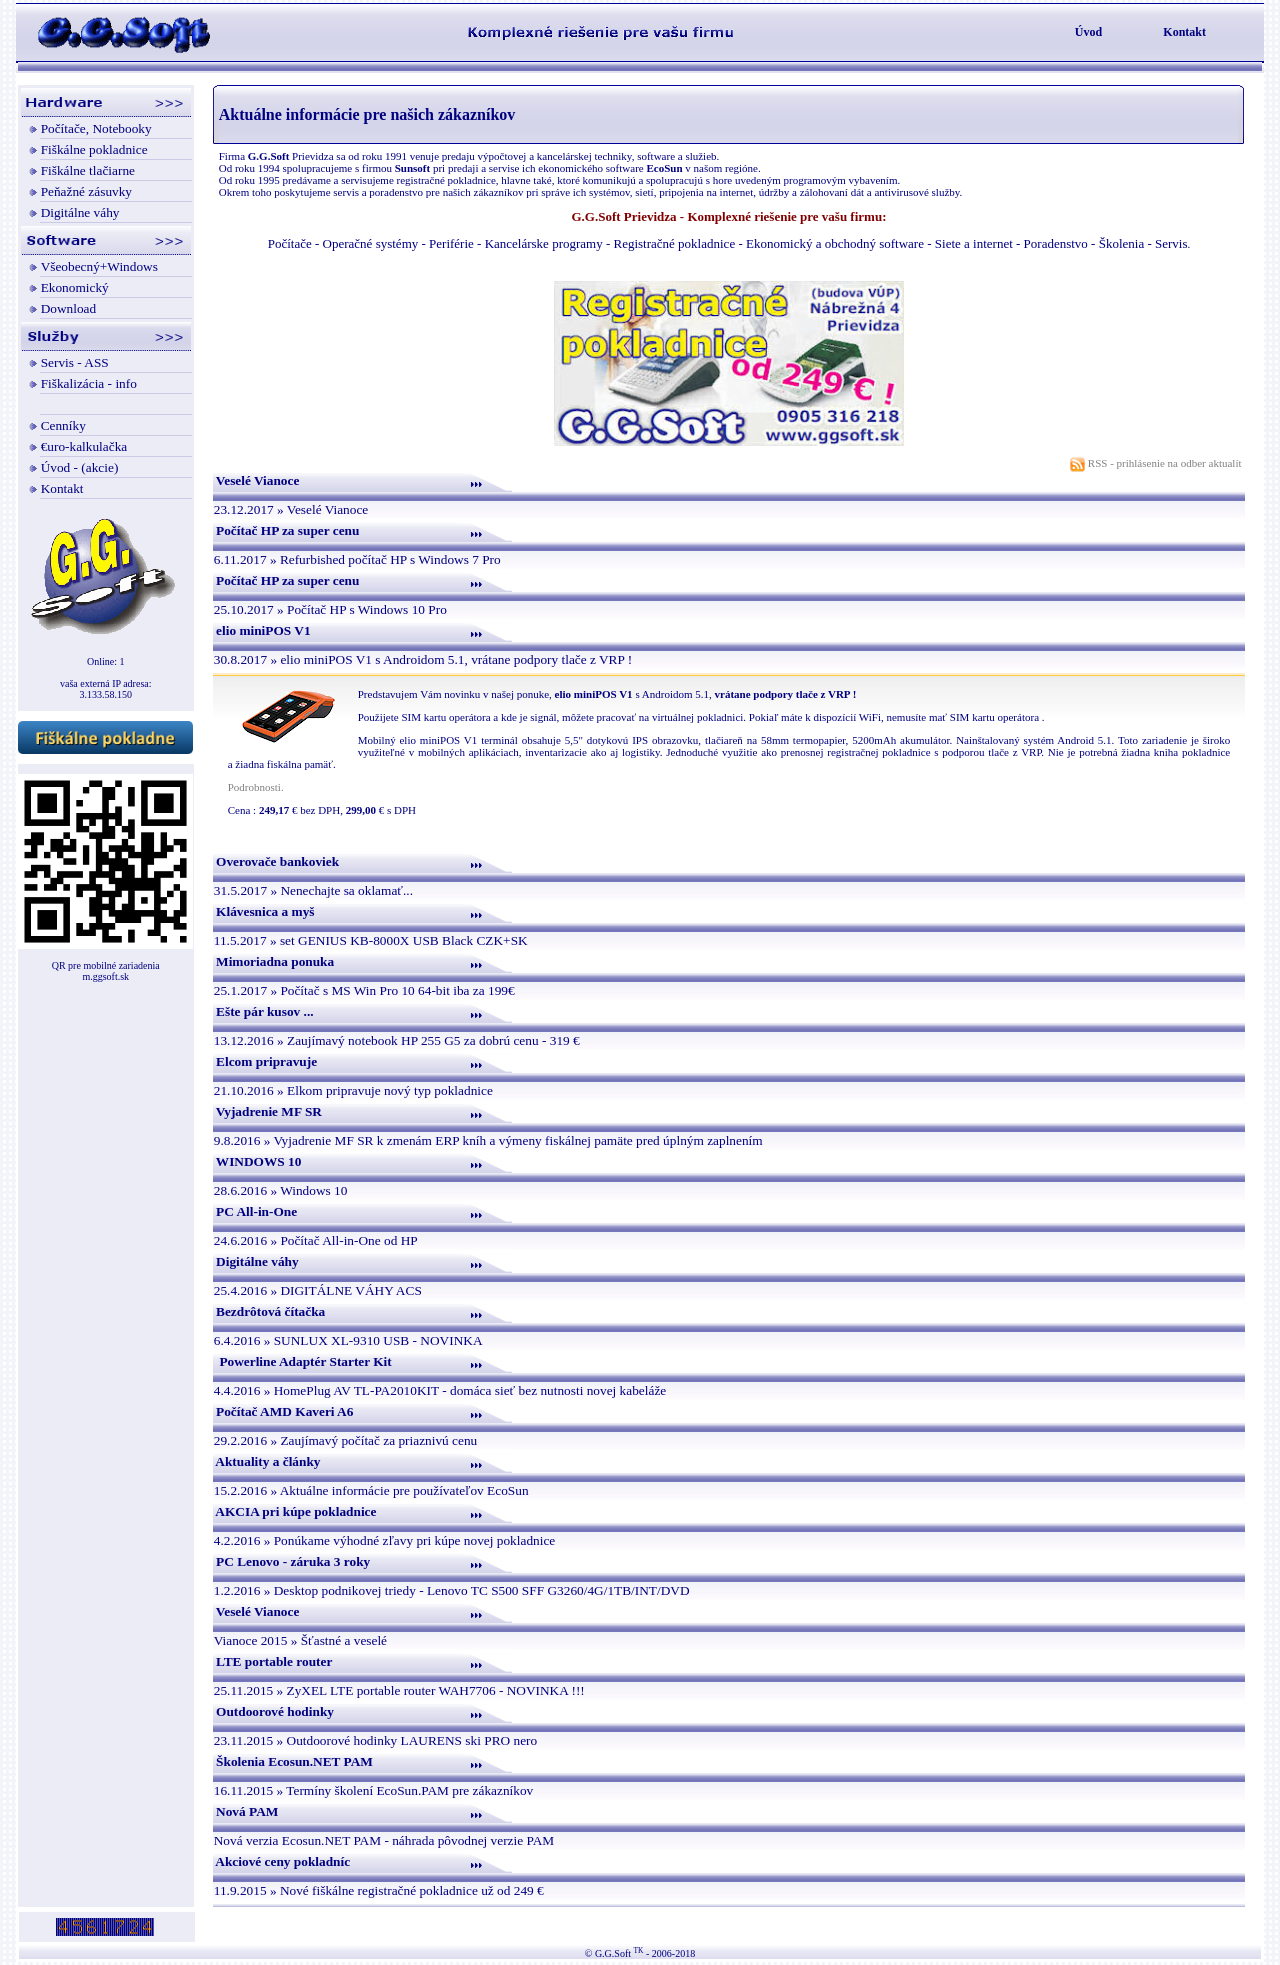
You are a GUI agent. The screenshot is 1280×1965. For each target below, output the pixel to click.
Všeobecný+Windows (99, 266)
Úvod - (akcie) (80, 467)
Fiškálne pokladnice (94, 149)
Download (69, 308)
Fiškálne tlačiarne (88, 170)
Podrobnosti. (256, 787)
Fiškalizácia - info (89, 383)
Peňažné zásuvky (86, 191)
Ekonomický (75, 287)
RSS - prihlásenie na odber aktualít (1157, 463)
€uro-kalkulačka (84, 446)
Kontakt (1184, 32)
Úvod (1088, 32)
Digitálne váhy (80, 212)
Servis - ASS (75, 362)
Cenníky (63, 425)
